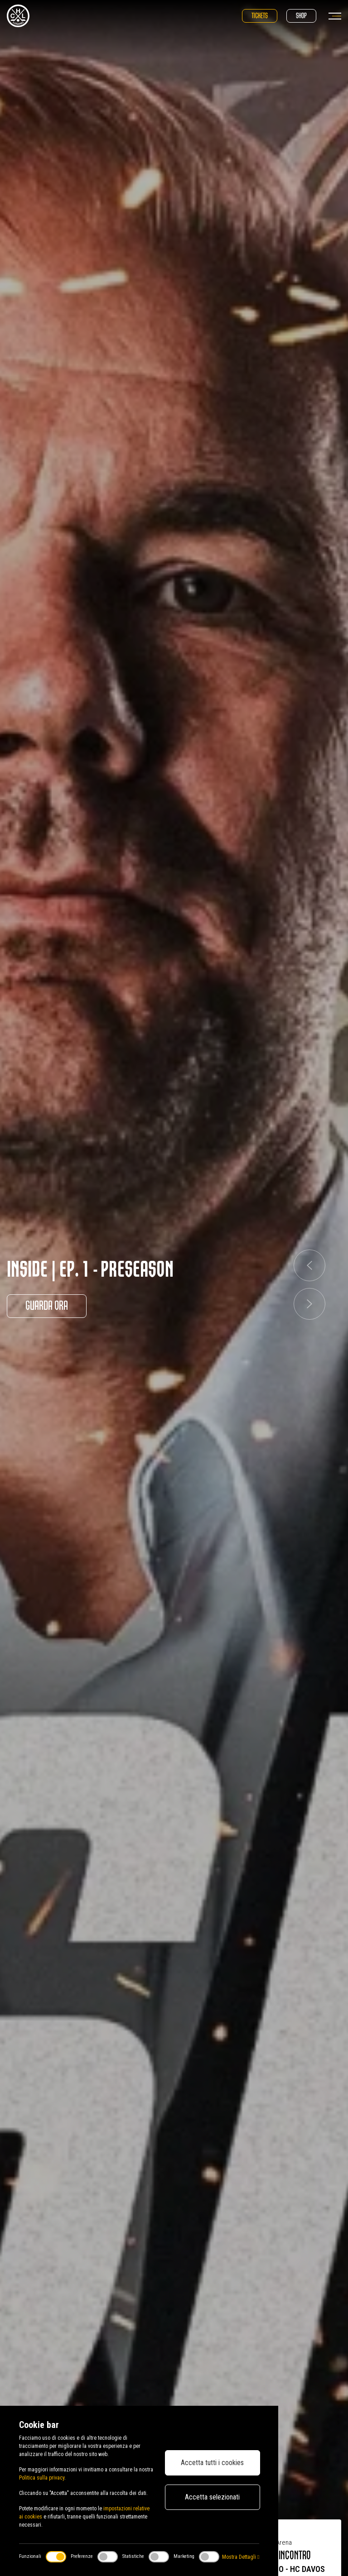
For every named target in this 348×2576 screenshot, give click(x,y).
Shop (301, 15)
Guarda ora (46, 1306)
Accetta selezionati (212, 2497)
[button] (309, 1265)
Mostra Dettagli (240, 2557)
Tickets (259, 15)
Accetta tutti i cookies (212, 2462)
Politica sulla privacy (41, 2478)
